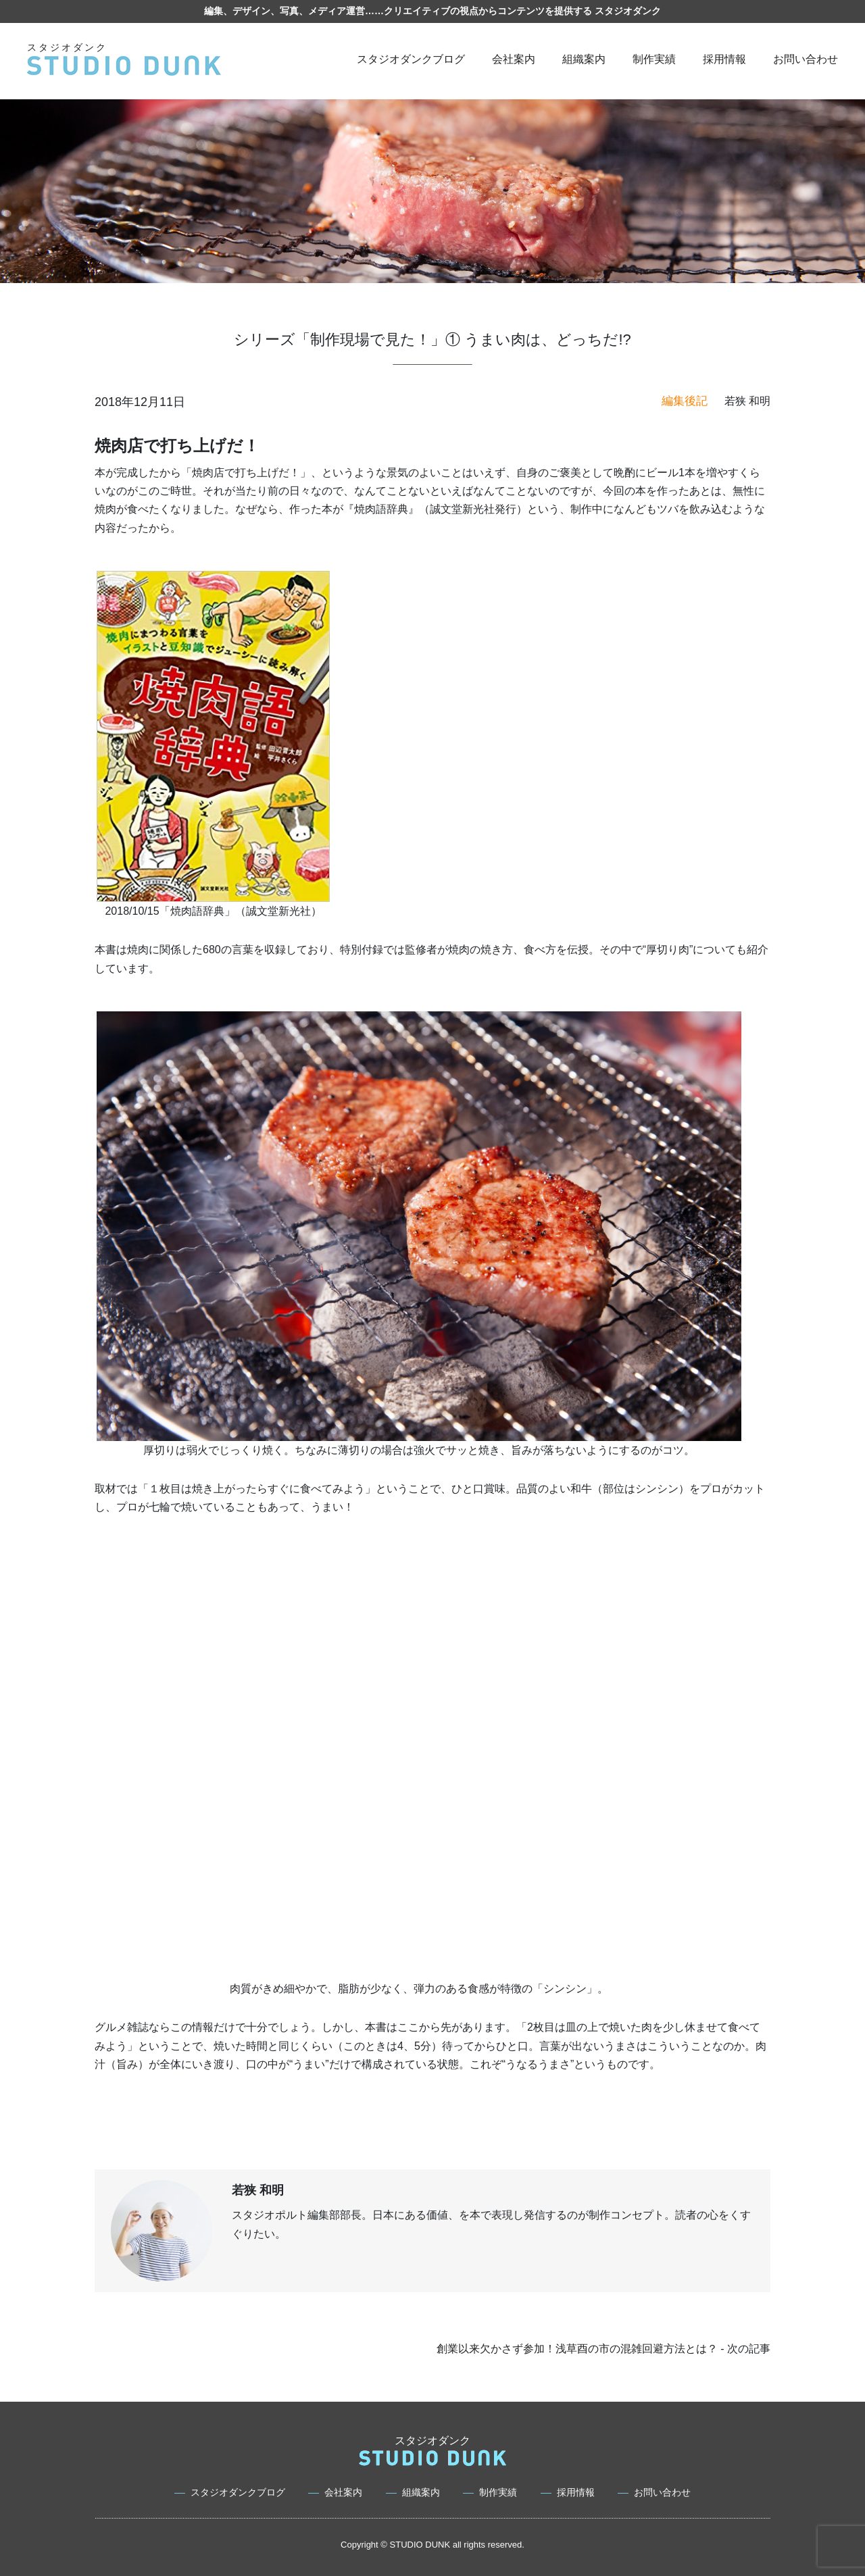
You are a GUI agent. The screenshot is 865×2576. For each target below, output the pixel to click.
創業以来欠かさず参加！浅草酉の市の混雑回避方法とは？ (577, 2348)
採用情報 (724, 59)
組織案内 (584, 59)
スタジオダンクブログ (411, 59)
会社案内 (513, 59)
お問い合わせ (805, 59)
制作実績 (654, 59)
